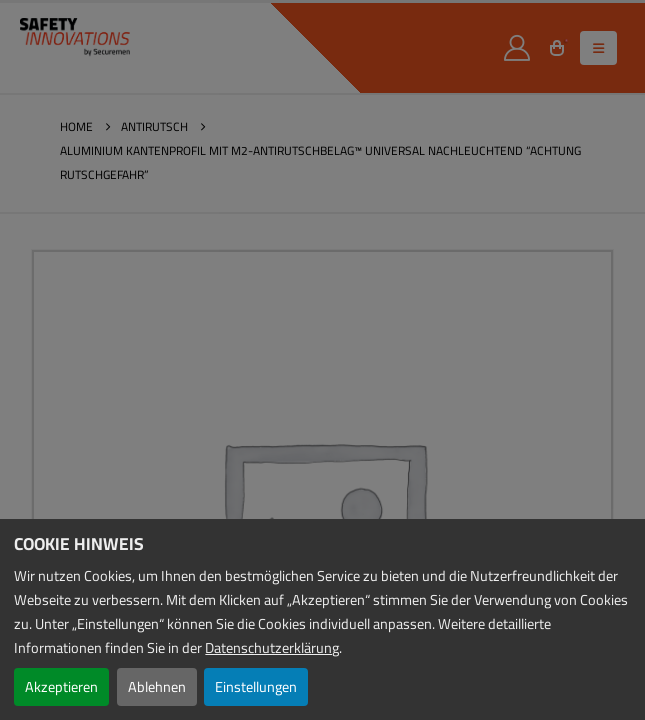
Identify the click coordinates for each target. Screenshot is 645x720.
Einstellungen (256, 686)
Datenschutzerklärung (272, 647)
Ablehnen (157, 686)
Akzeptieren (61, 686)
